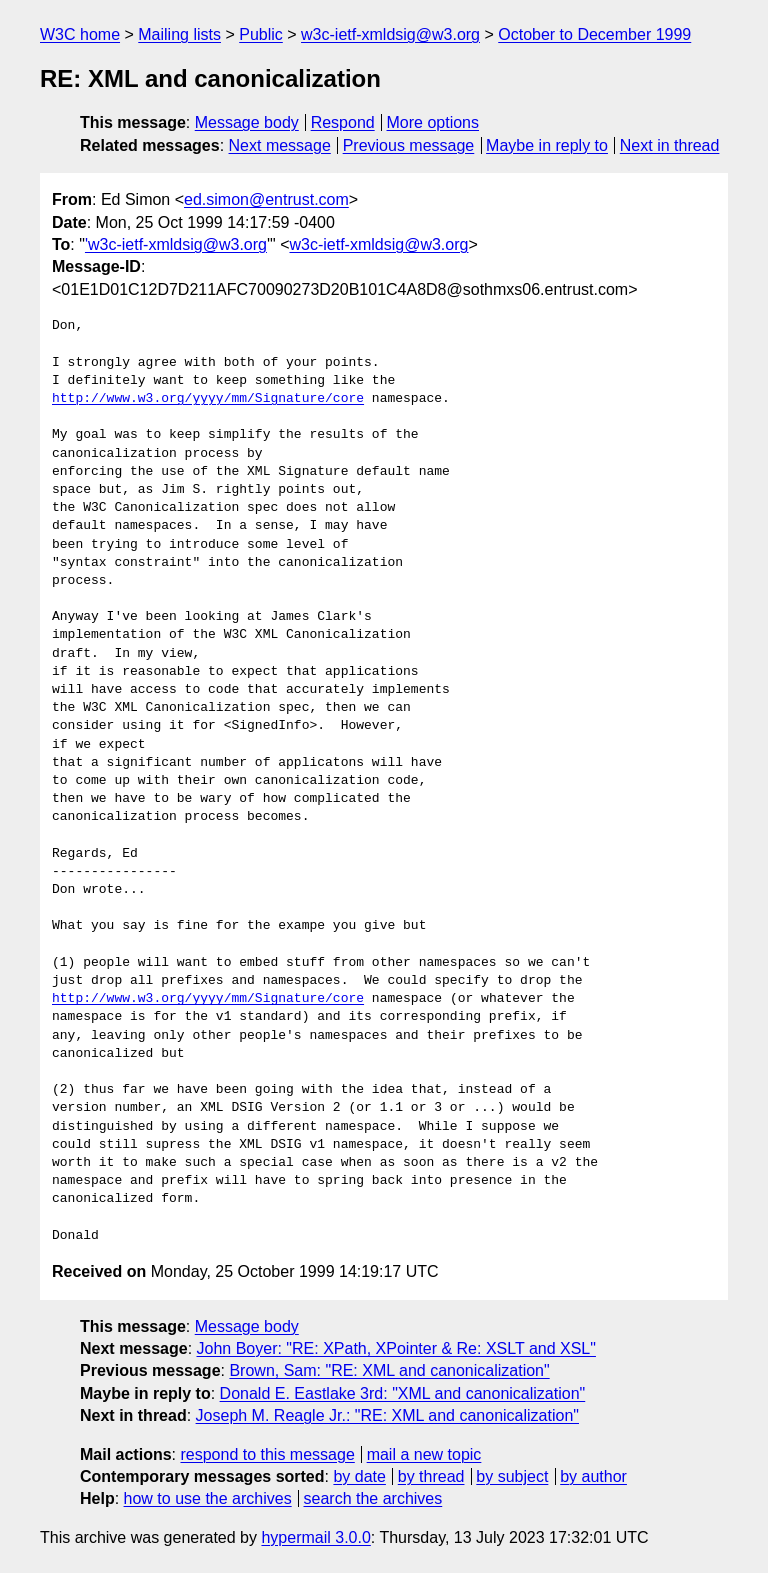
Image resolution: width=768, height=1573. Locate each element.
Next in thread (670, 145)
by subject (512, 1476)
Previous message (409, 145)
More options (433, 122)
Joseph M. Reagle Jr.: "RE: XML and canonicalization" (387, 1415)
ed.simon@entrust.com (266, 199)
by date (359, 1476)
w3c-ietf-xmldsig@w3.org (390, 34)
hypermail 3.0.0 (315, 1537)
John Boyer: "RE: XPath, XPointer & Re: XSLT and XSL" (396, 1348)
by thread (431, 1476)
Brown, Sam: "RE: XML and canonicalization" (389, 1370)
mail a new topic (424, 1454)
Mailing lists (179, 34)
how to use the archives (208, 1498)
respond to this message (267, 1454)
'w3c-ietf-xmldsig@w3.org (176, 244)
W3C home (80, 34)
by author (593, 1476)
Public (261, 34)
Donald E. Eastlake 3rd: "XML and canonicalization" (403, 1393)
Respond (343, 122)
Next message (280, 145)
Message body (247, 122)
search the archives (373, 1498)
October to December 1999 (594, 34)
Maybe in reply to (547, 145)
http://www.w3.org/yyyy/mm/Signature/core (208, 399)
